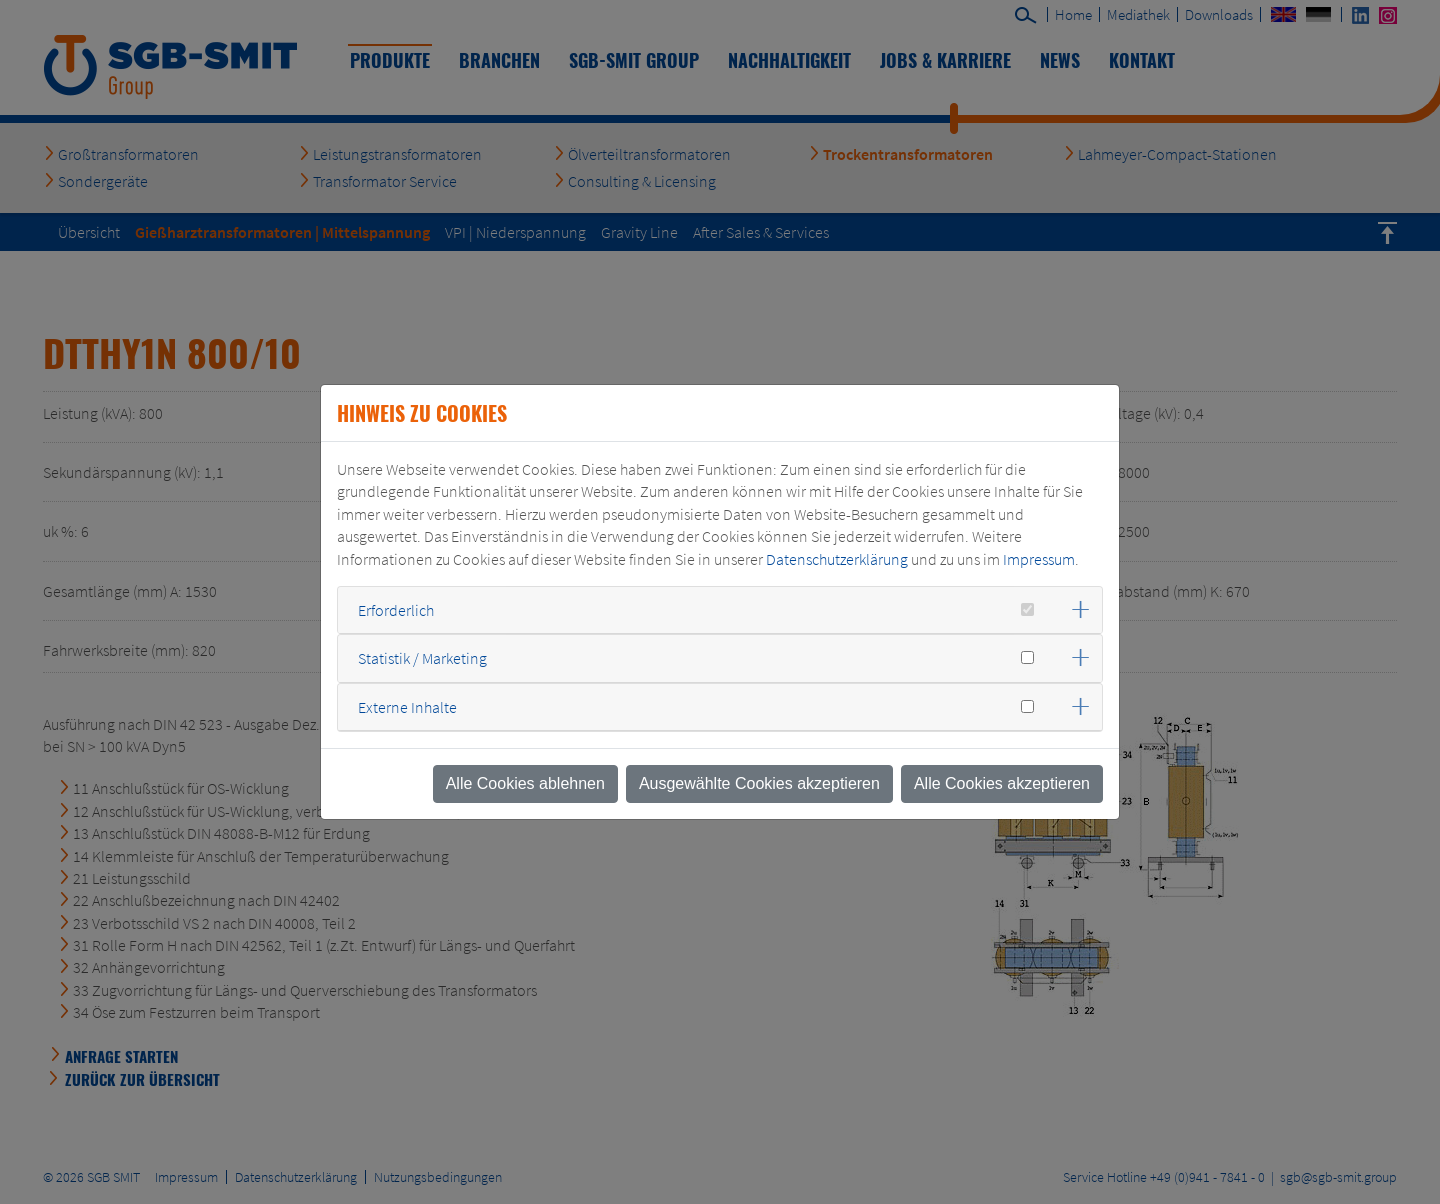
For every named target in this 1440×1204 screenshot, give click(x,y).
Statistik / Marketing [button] (422, 658)
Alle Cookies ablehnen (525, 783)
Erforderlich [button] (396, 610)
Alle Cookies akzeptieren (1002, 783)
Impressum (1039, 559)
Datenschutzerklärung (837, 559)
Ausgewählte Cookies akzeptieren (759, 783)
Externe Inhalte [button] (407, 707)
